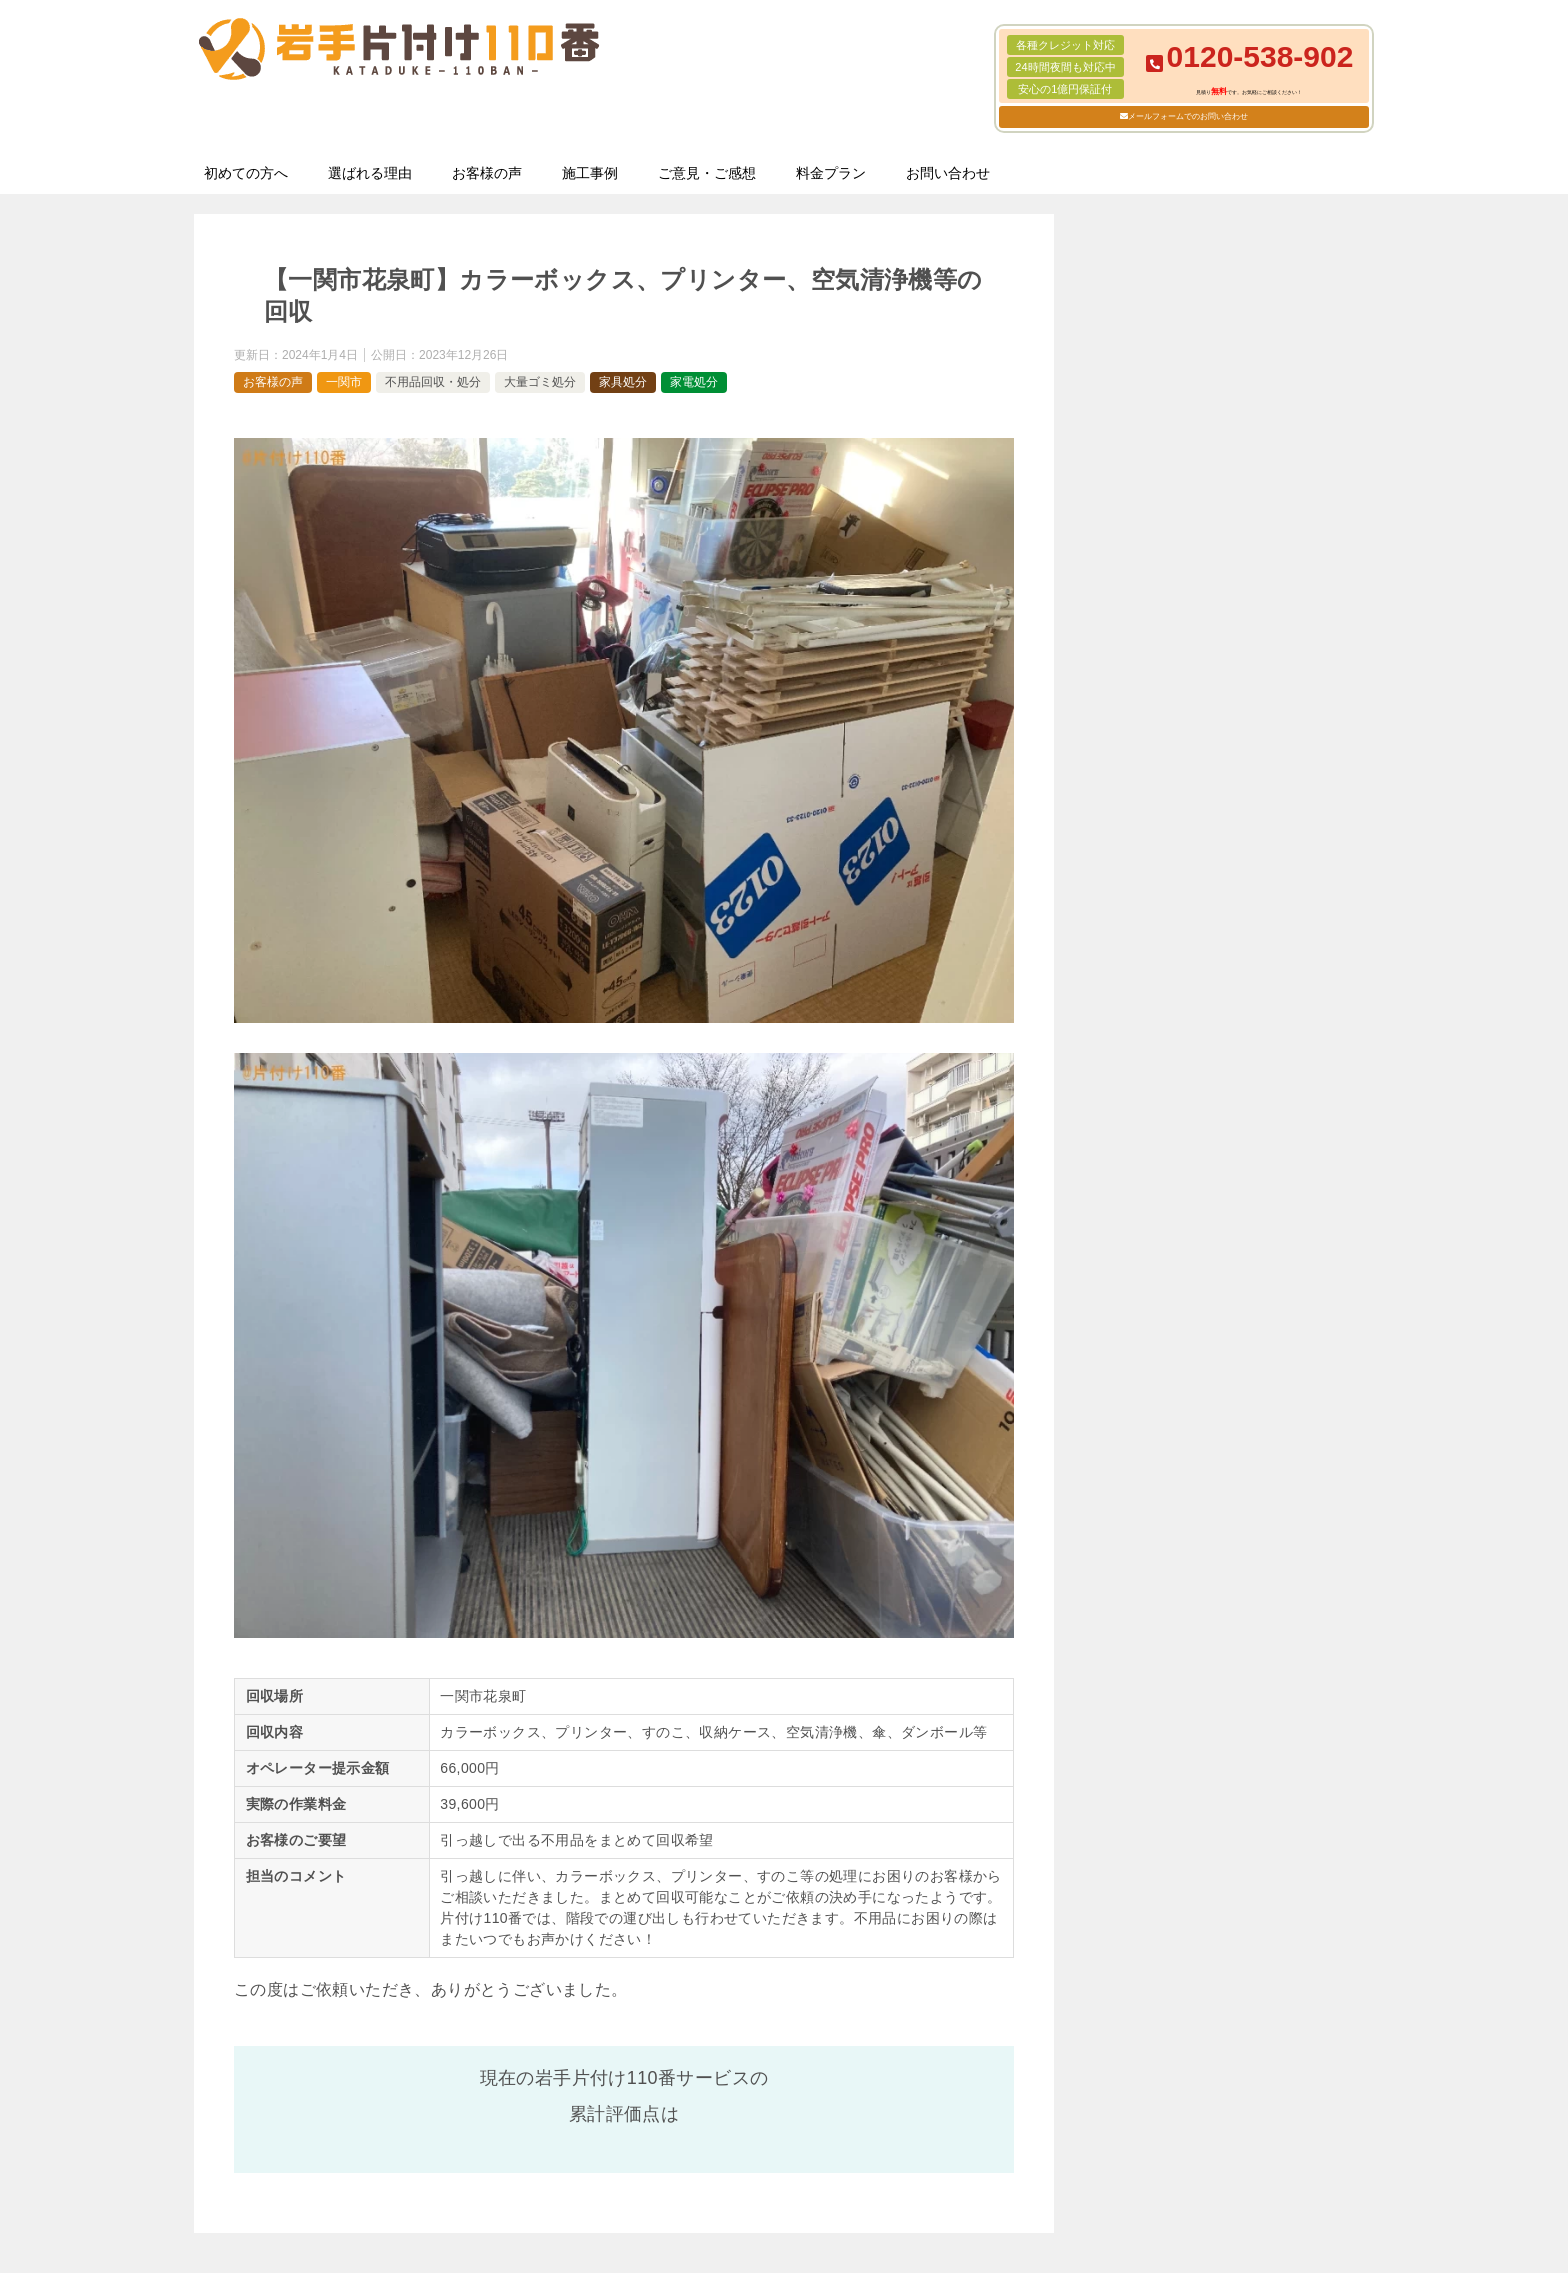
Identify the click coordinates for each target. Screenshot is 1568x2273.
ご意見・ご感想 (707, 173)
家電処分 (694, 382)
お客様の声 (487, 173)
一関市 (344, 382)
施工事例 (590, 173)
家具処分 (623, 382)
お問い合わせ (948, 173)
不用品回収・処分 (433, 382)
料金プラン (831, 173)
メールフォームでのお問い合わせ (1188, 116)
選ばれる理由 (370, 173)
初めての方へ (246, 173)
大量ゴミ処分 (540, 382)
